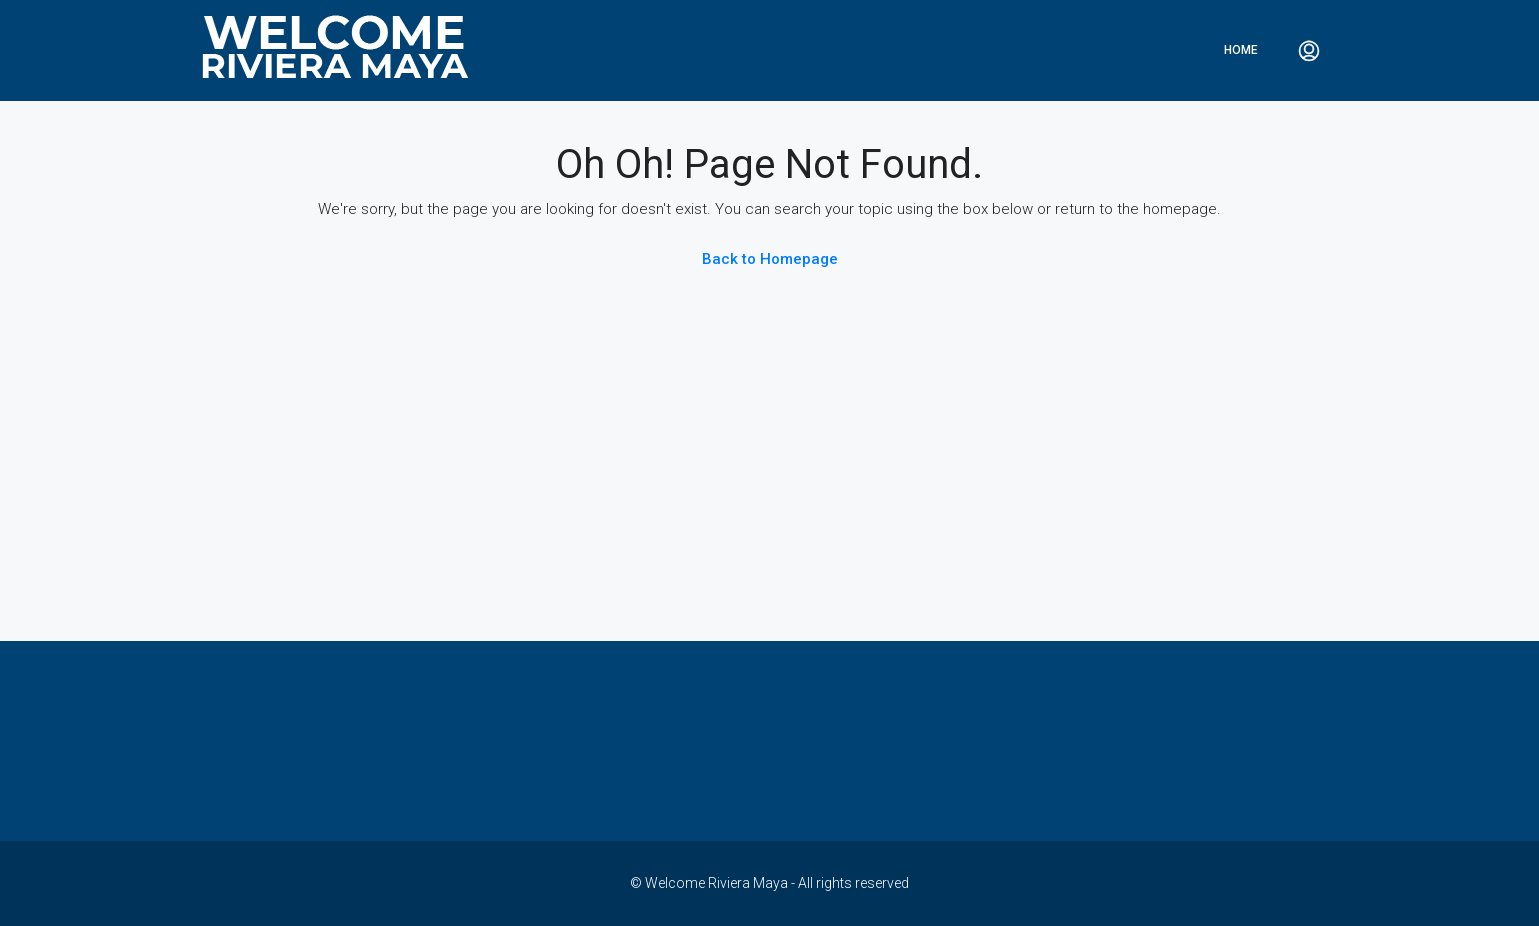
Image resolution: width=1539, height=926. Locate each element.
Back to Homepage (770, 259)
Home (1241, 50)
